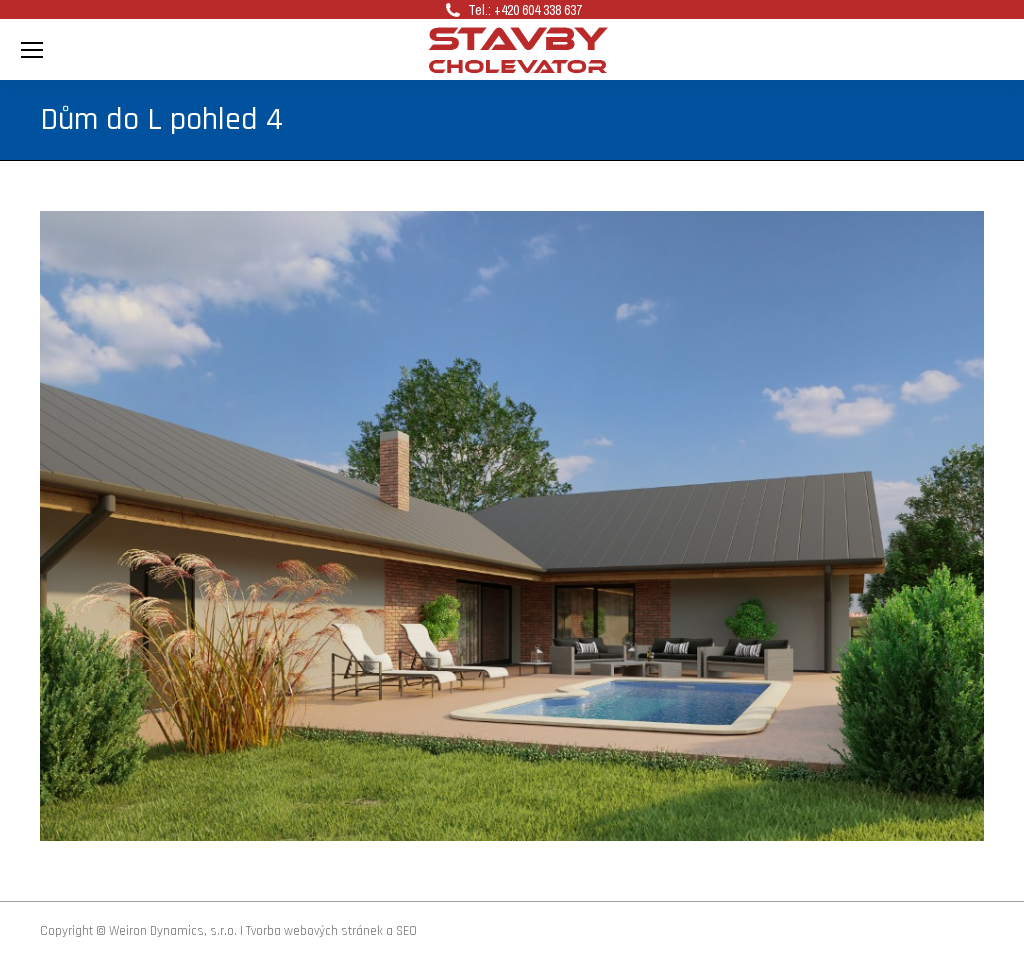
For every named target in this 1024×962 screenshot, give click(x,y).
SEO (406, 931)
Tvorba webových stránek (314, 931)
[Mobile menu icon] (32, 50)
